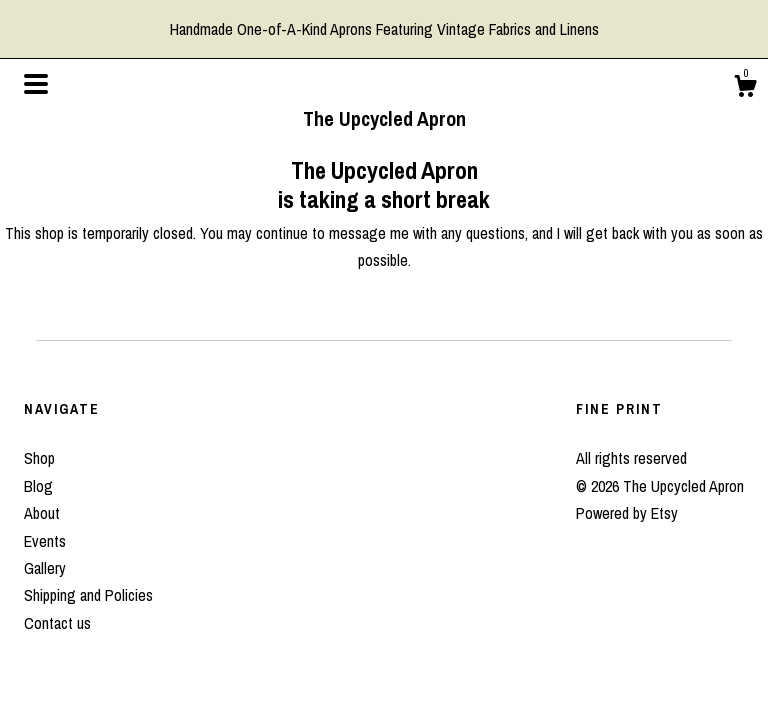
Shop (39, 458)
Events (45, 541)
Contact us (57, 623)
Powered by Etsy (627, 513)
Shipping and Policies (88, 595)
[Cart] (745, 89)
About (42, 513)
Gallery (45, 568)
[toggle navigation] (36, 84)
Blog (38, 486)
